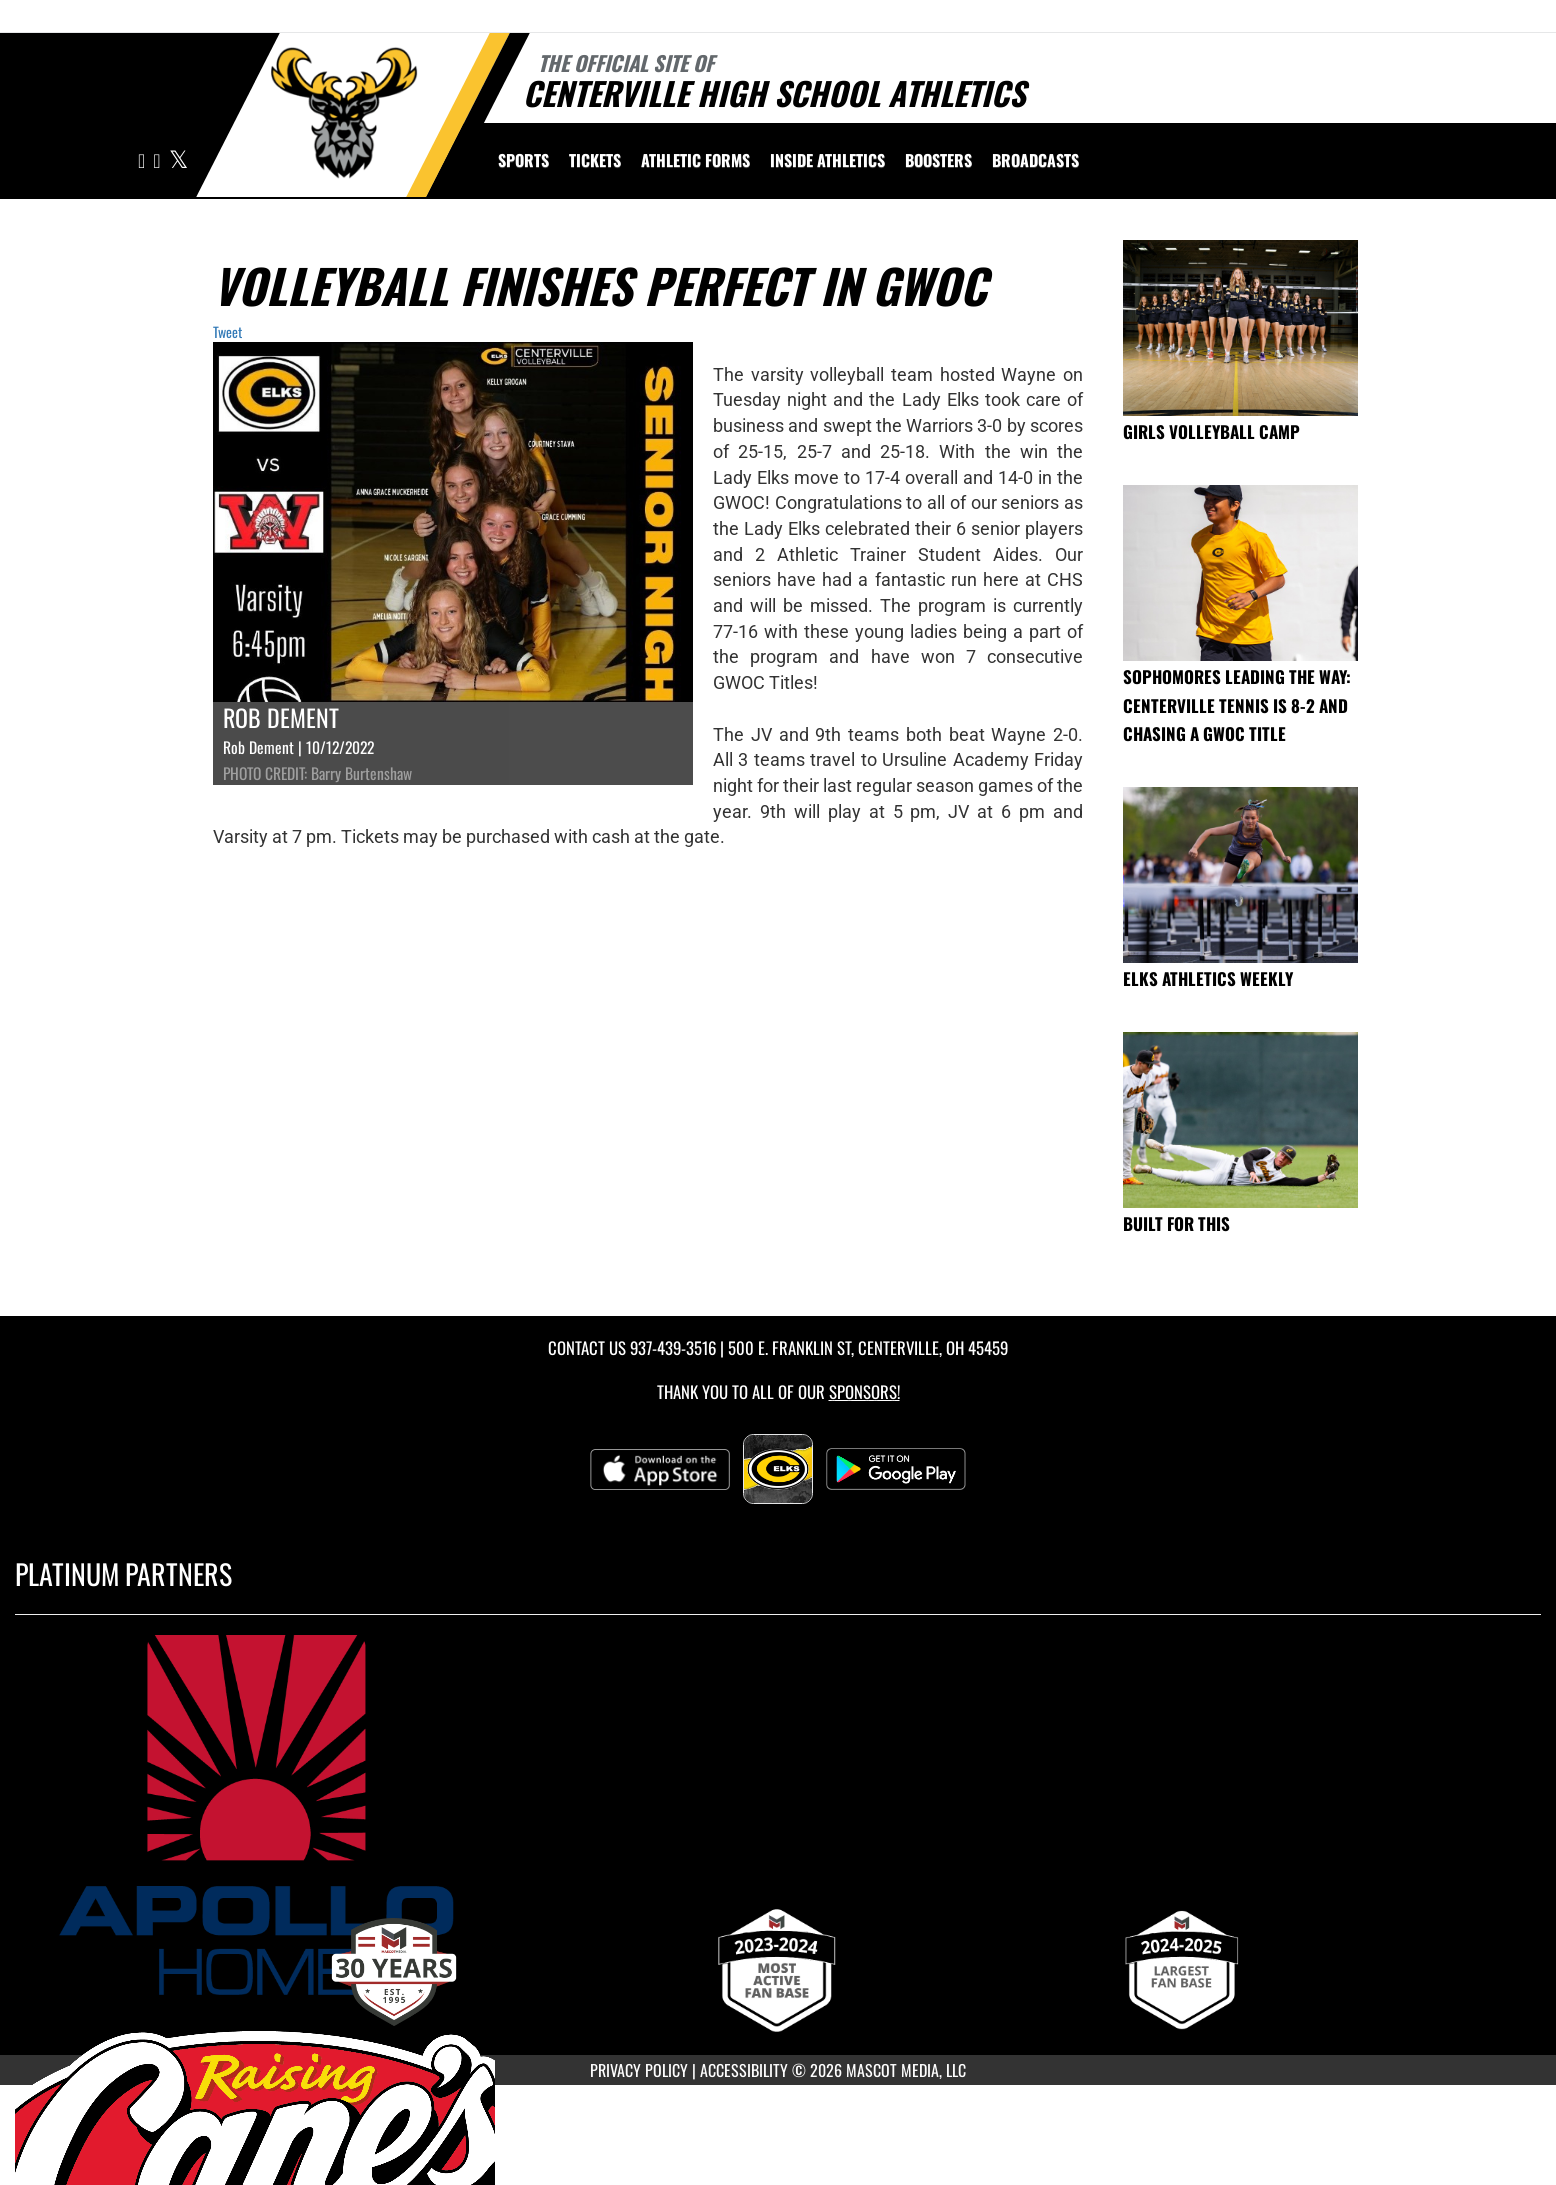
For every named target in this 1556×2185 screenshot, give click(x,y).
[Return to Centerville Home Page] (343, 113)
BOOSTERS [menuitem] (938, 160)
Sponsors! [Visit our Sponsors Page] (864, 1391)
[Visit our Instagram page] (143, 161)
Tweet (227, 331)
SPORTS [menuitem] (523, 160)
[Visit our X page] (178, 161)
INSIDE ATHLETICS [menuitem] (827, 160)
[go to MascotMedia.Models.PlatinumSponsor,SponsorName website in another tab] (778, 1815)
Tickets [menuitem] (595, 160)
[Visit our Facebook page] (158, 161)
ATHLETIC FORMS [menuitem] (695, 160)
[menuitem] (1035, 160)
